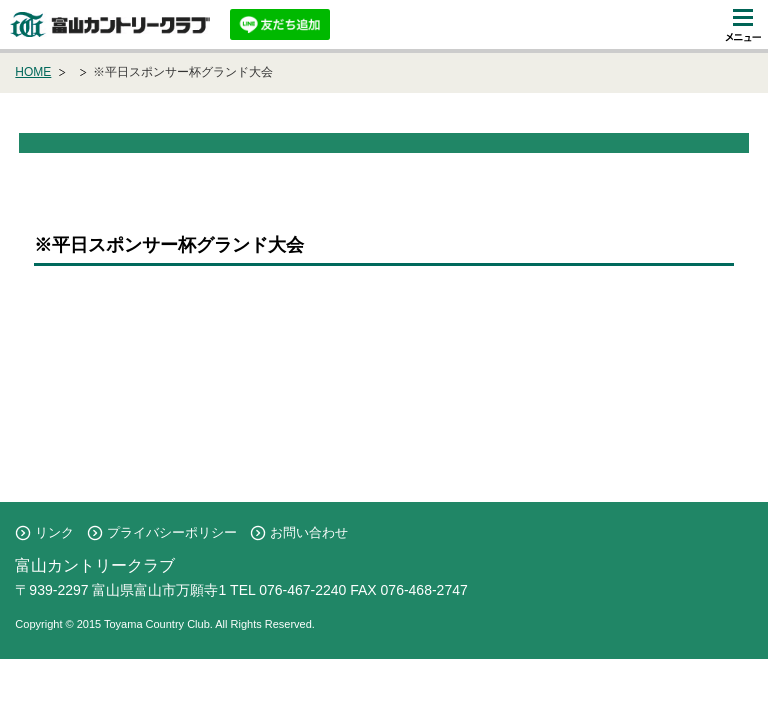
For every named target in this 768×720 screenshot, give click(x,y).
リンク (54, 532)
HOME (33, 72)
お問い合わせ (309, 532)
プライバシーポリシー (172, 532)
